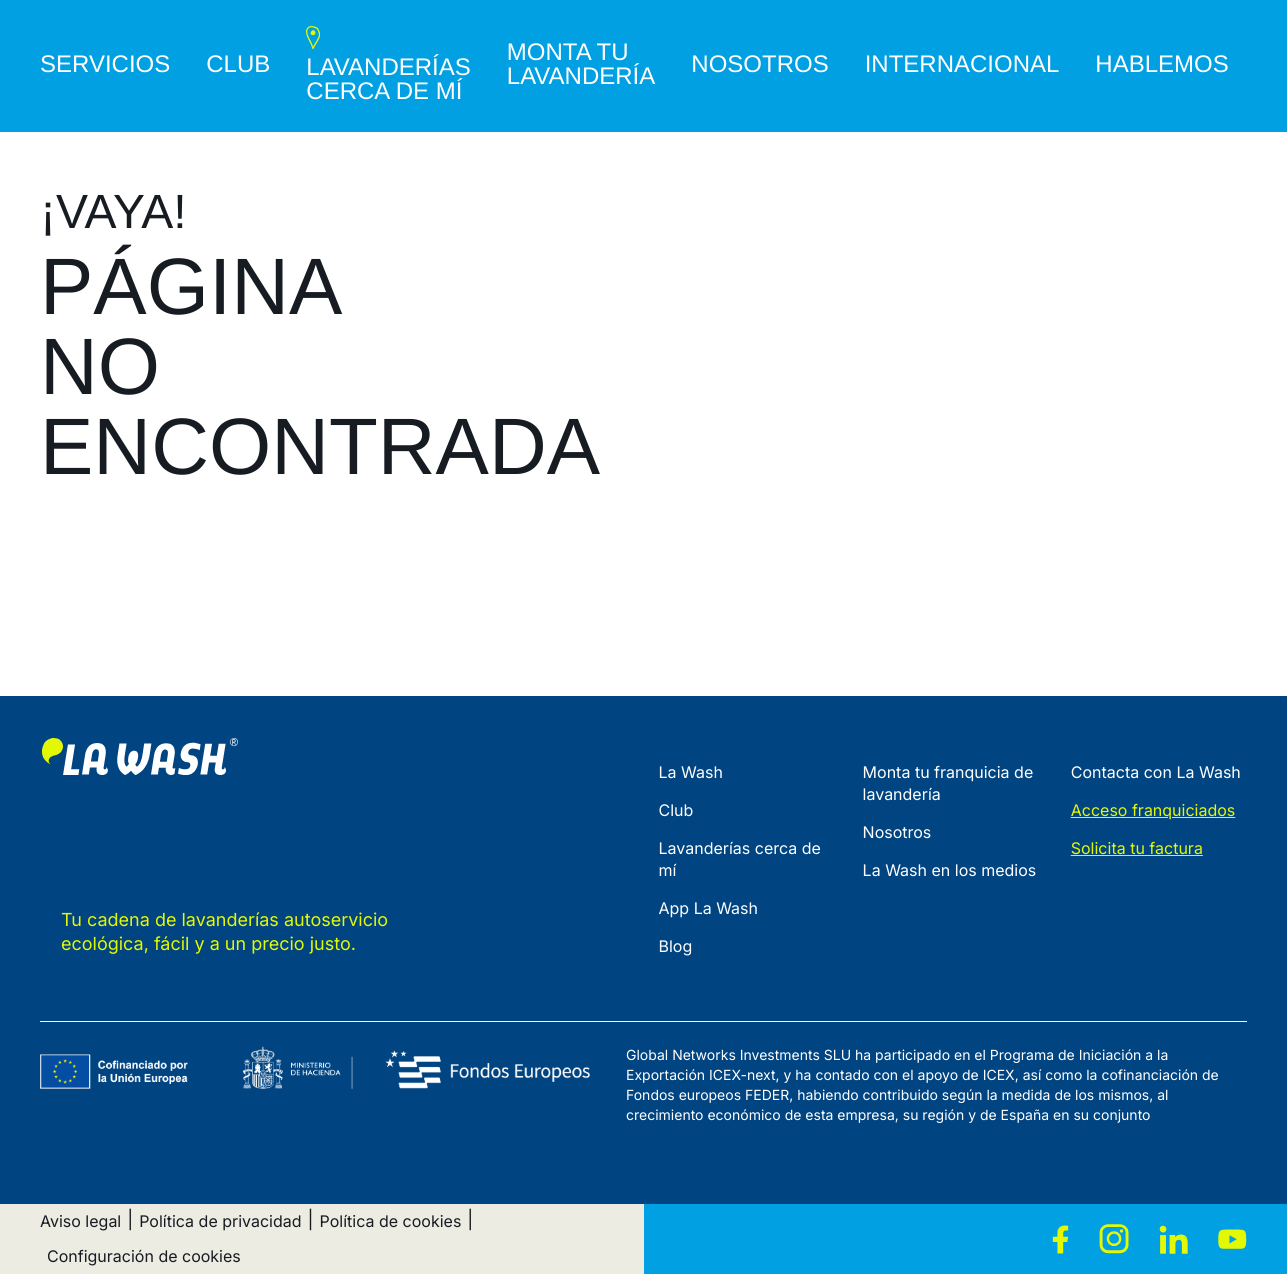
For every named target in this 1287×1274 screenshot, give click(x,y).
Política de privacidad (220, 1221)
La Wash (691, 772)
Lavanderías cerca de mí (740, 859)
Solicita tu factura (1137, 848)
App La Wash (709, 908)
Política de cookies (391, 1221)
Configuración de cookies (144, 1256)
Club (676, 810)
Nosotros (897, 832)
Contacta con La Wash (1156, 772)
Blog (676, 946)
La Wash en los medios (950, 870)
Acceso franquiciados (1153, 810)
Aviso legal (80, 1221)
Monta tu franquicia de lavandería (948, 783)
